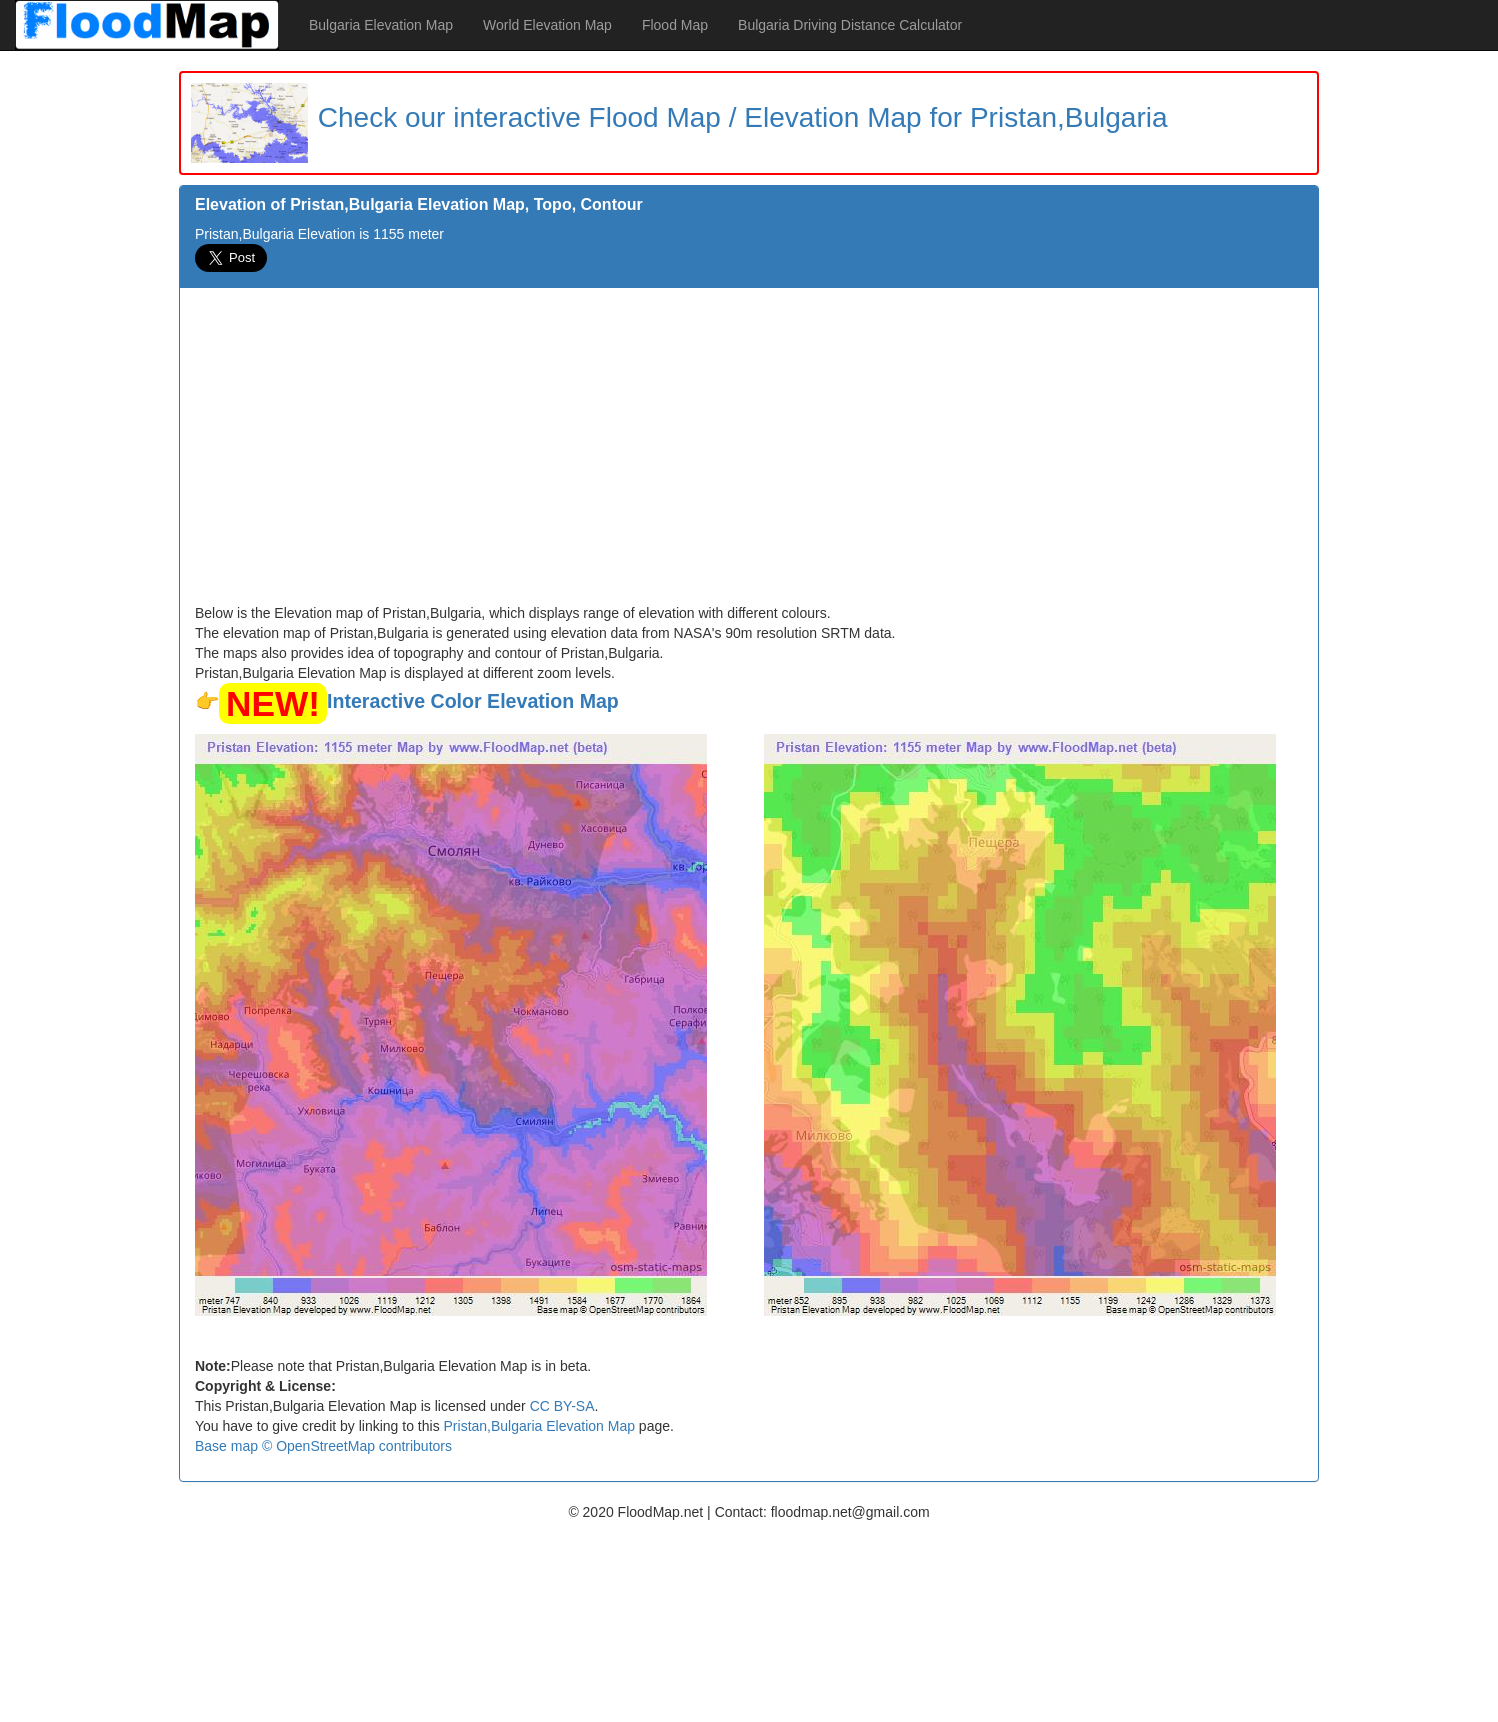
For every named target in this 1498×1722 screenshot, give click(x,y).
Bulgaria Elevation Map (381, 25)
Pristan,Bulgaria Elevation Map (539, 1426)
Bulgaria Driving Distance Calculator (850, 25)
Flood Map (675, 25)
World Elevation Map (547, 25)
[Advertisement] (749, 453)
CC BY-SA (562, 1406)
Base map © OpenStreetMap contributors (323, 1446)
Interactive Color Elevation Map (473, 701)
